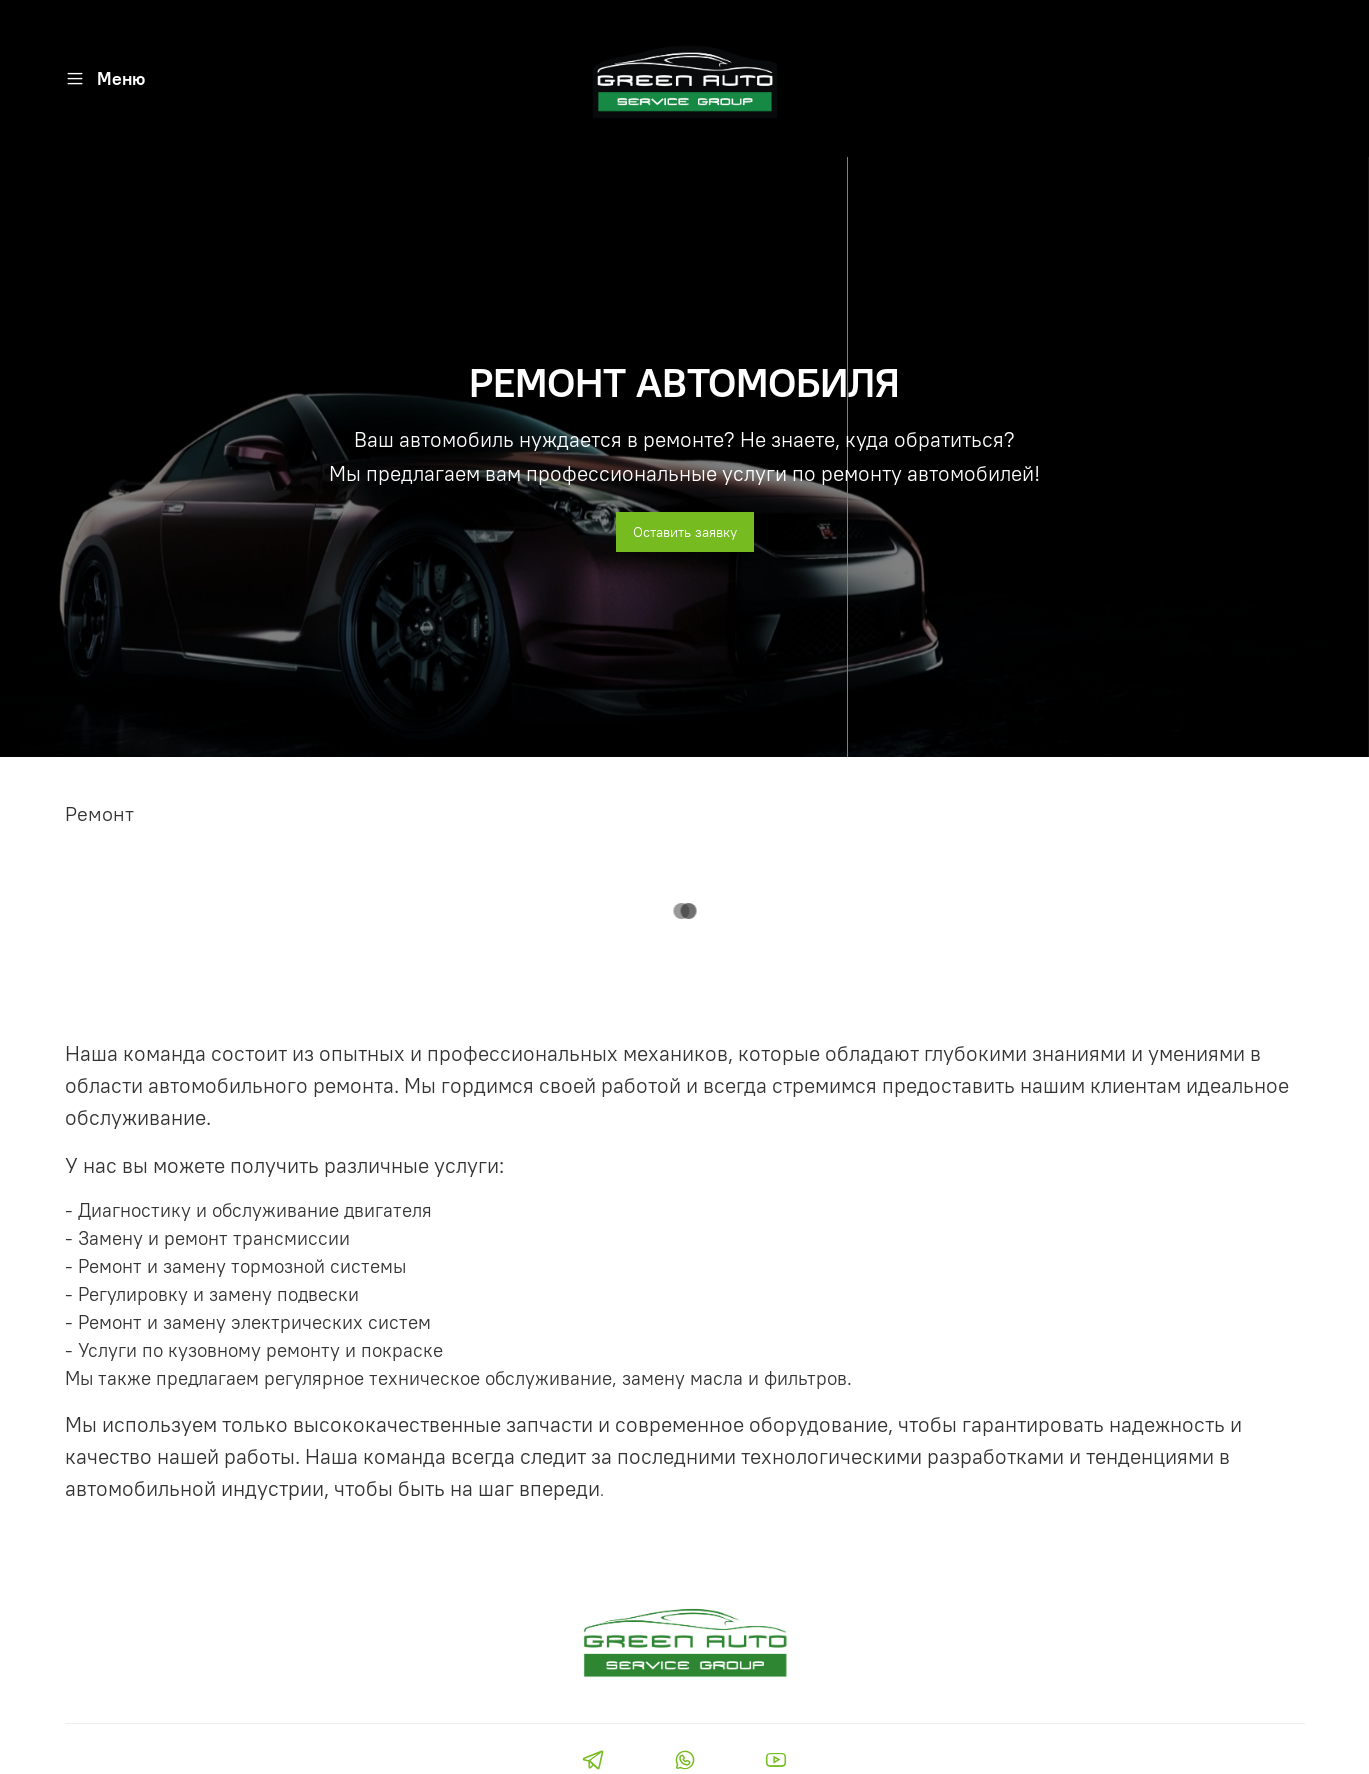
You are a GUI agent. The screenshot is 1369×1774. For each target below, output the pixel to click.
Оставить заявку (685, 532)
